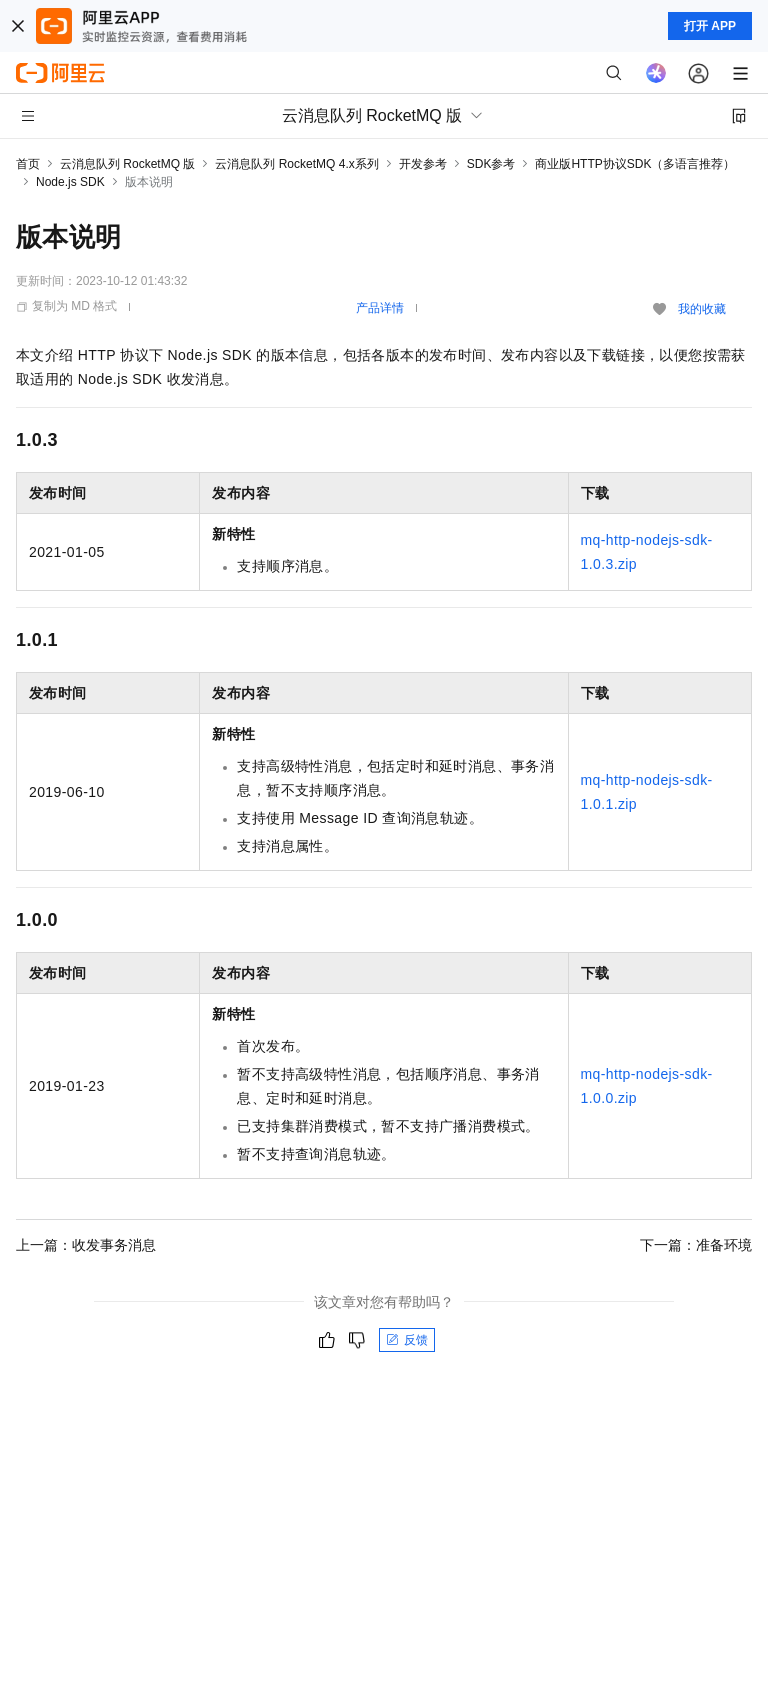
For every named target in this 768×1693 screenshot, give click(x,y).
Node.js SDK (70, 182)
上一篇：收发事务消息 (86, 1245)
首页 (28, 164)
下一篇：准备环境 (696, 1245)
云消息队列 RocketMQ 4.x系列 (296, 164)
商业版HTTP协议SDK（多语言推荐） (635, 164)
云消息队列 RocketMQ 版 (127, 164)
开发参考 (423, 164)
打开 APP (710, 26)
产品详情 (380, 308)
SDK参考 (491, 164)
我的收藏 (702, 309)
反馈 (407, 1340)
